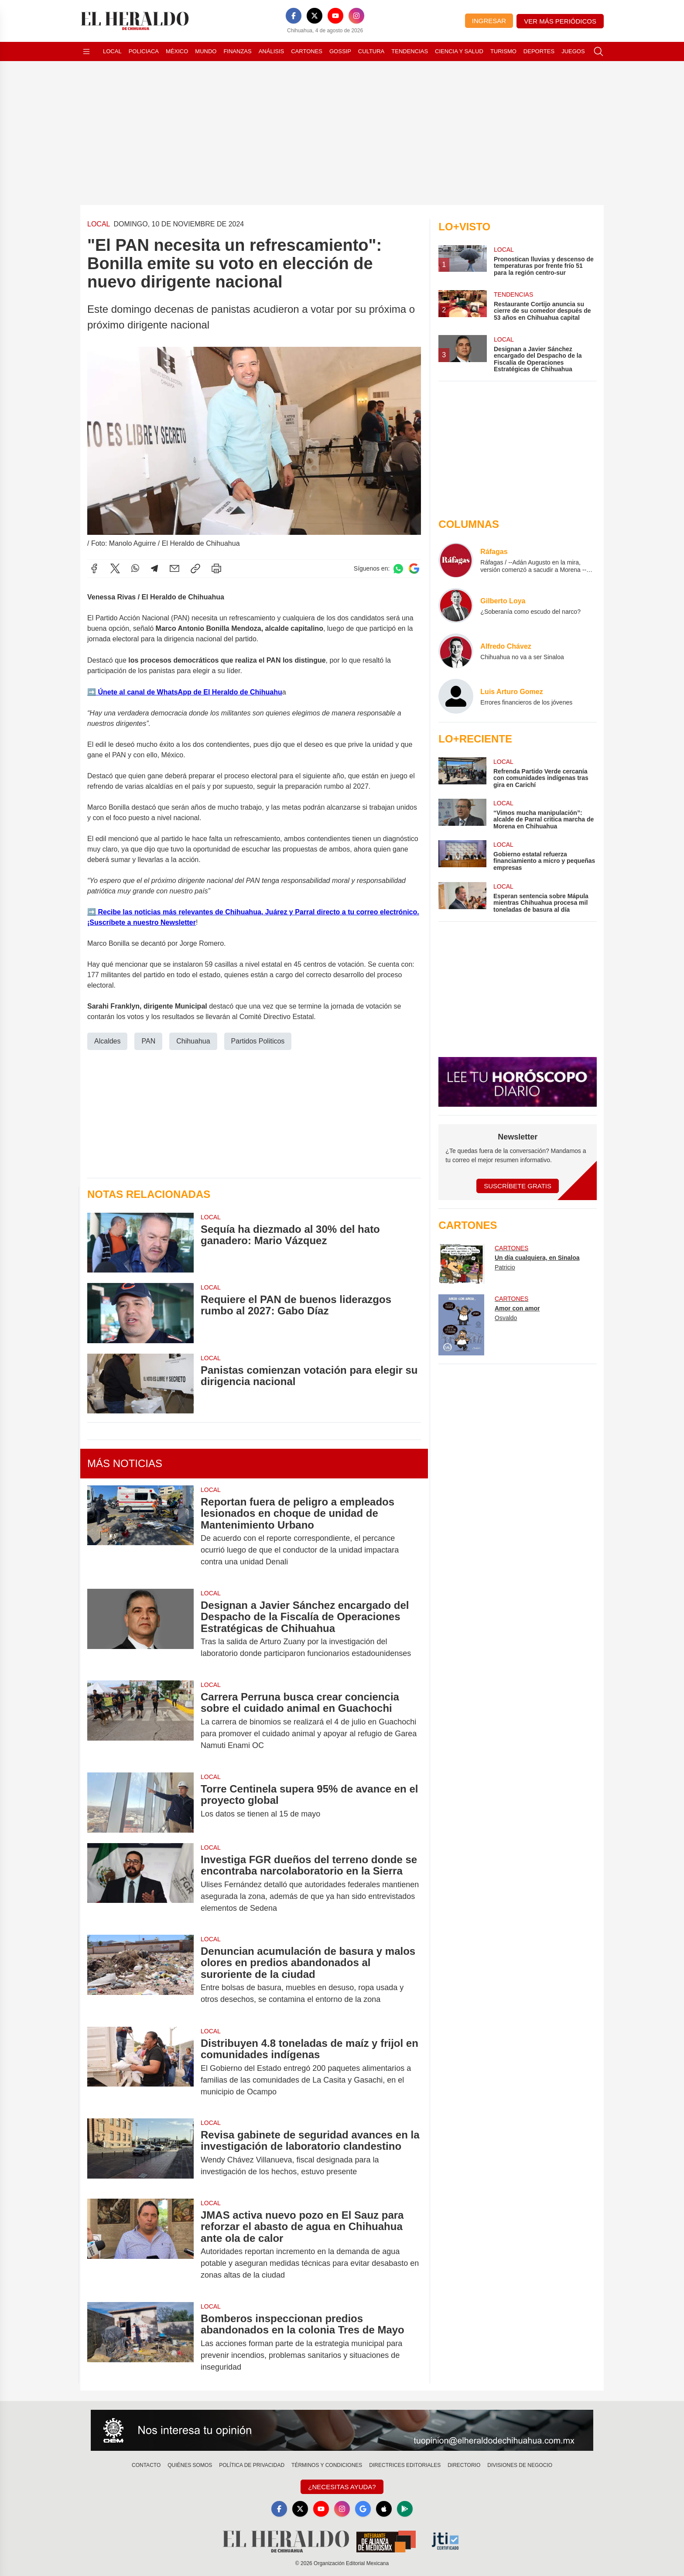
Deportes (538, 51)
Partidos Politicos (258, 1040)
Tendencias (409, 51)
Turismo (503, 51)
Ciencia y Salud (459, 51)
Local (112, 51)
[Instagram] (356, 16)
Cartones (306, 51)
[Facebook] (293, 16)
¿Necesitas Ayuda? (342, 2486)
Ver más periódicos (560, 21)
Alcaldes (107, 1040)
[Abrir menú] (86, 51)
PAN (148, 1040)
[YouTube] (335, 16)
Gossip (340, 51)
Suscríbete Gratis (517, 1186)
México (177, 51)
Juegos (573, 51)
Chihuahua (193, 1040)
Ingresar (489, 20)
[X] (314, 16)
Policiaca (144, 51)
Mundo (205, 51)
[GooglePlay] (405, 2509)
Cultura (371, 51)
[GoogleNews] (363, 2509)
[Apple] (384, 2509)
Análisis (271, 51)
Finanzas (237, 51)
